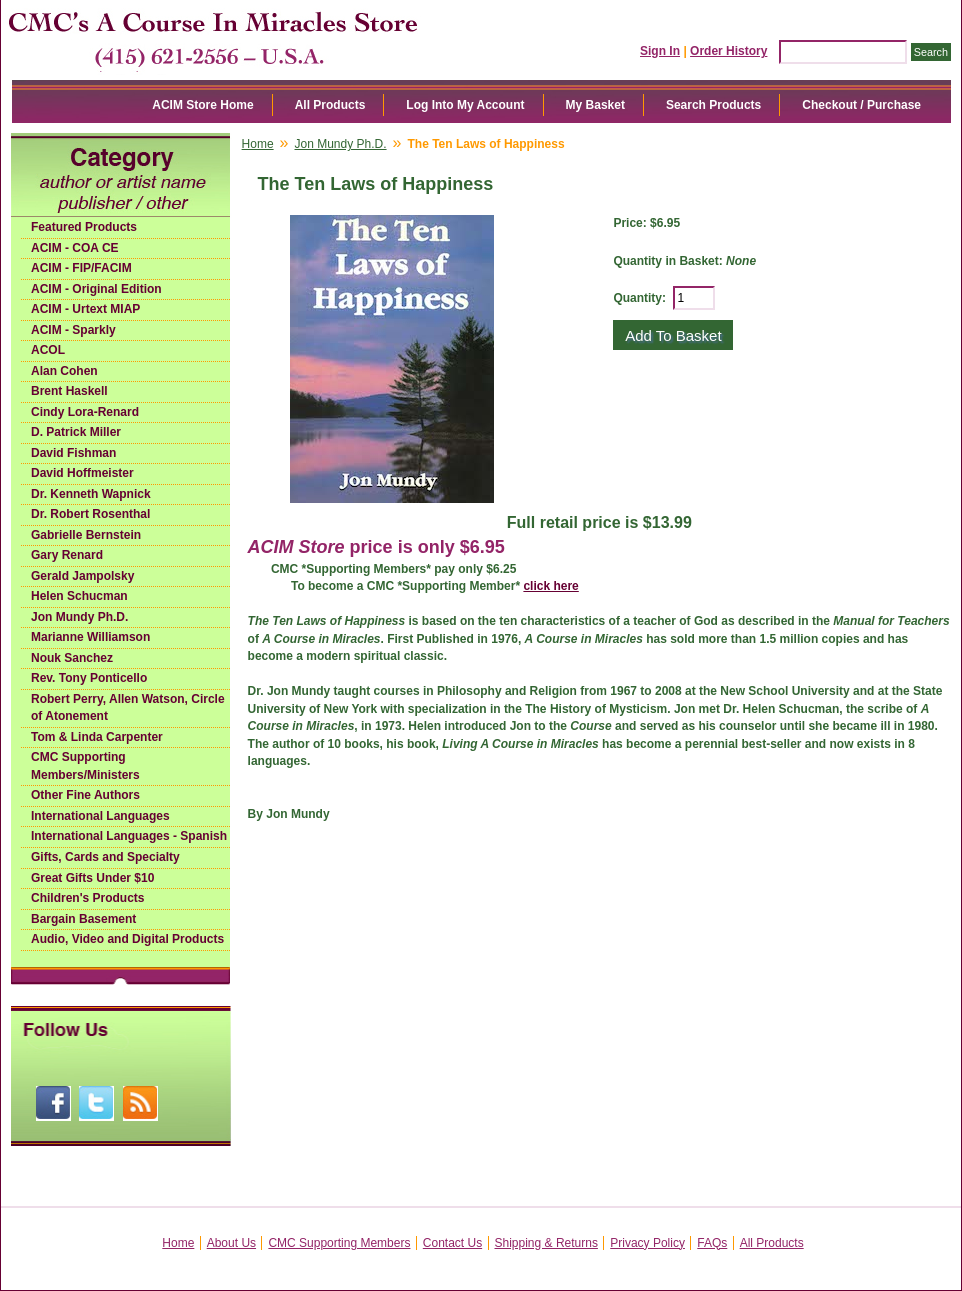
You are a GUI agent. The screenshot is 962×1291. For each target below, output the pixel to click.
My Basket (595, 105)
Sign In (660, 51)
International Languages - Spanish (129, 836)
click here (550, 586)
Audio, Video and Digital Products (127, 939)
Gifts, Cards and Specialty (105, 857)
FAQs (712, 1243)
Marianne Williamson (90, 637)
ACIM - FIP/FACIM (81, 268)
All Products (330, 105)
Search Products (713, 105)
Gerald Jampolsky (82, 576)
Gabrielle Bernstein (86, 535)
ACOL (48, 350)
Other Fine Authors (85, 795)
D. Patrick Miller (76, 432)
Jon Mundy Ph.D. (79, 617)
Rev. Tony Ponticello (89, 678)
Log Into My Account (465, 105)
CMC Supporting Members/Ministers (85, 766)
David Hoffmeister (82, 473)
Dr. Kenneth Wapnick (91, 494)
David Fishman (73, 453)
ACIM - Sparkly (73, 330)
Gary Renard (67, 555)
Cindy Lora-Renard (85, 412)
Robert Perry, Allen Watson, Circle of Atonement (128, 708)
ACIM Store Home (202, 105)
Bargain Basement (83, 919)
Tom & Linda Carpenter (97, 737)
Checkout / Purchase (861, 105)
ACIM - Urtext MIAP (85, 309)
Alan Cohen (64, 371)
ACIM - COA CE (75, 248)
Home (258, 144)
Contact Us (452, 1243)
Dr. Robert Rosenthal (90, 514)
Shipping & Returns (546, 1243)
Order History (728, 51)
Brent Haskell (69, 391)
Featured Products (84, 227)
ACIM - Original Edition (96, 289)
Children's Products (88, 898)
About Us (231, 1243)
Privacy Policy (647, 1243)
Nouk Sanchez (72, 658)
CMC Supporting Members (339, 1243)
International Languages (100, 816)
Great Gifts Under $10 (92, 878)
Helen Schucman (79, 596)
